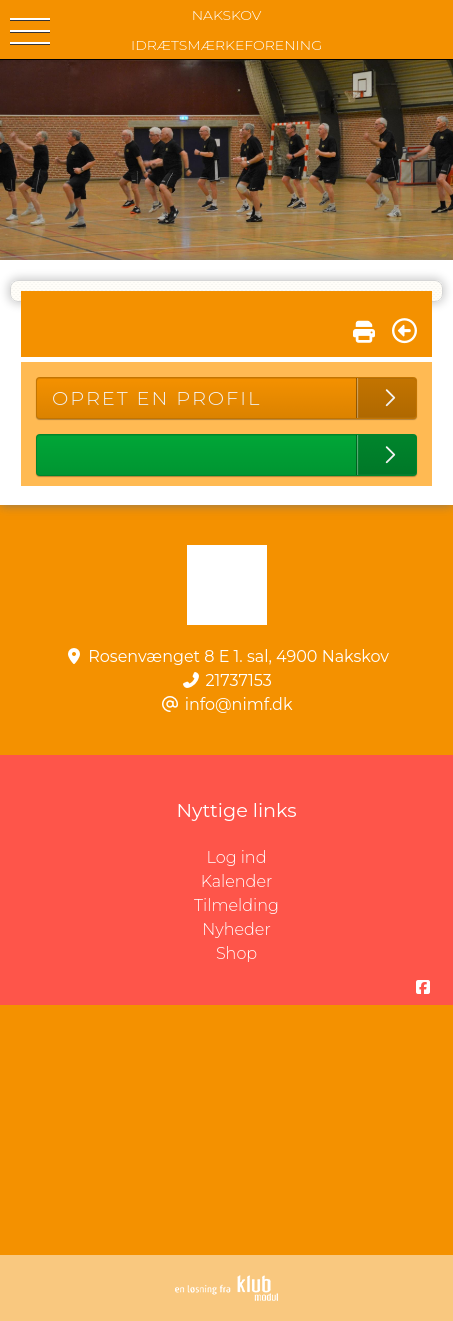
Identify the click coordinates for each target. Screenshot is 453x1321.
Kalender (237, 881)
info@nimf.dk (239, 704)
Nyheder (236, 929)
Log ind (330, 858)
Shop (236, 953)
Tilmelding (236, 905)
